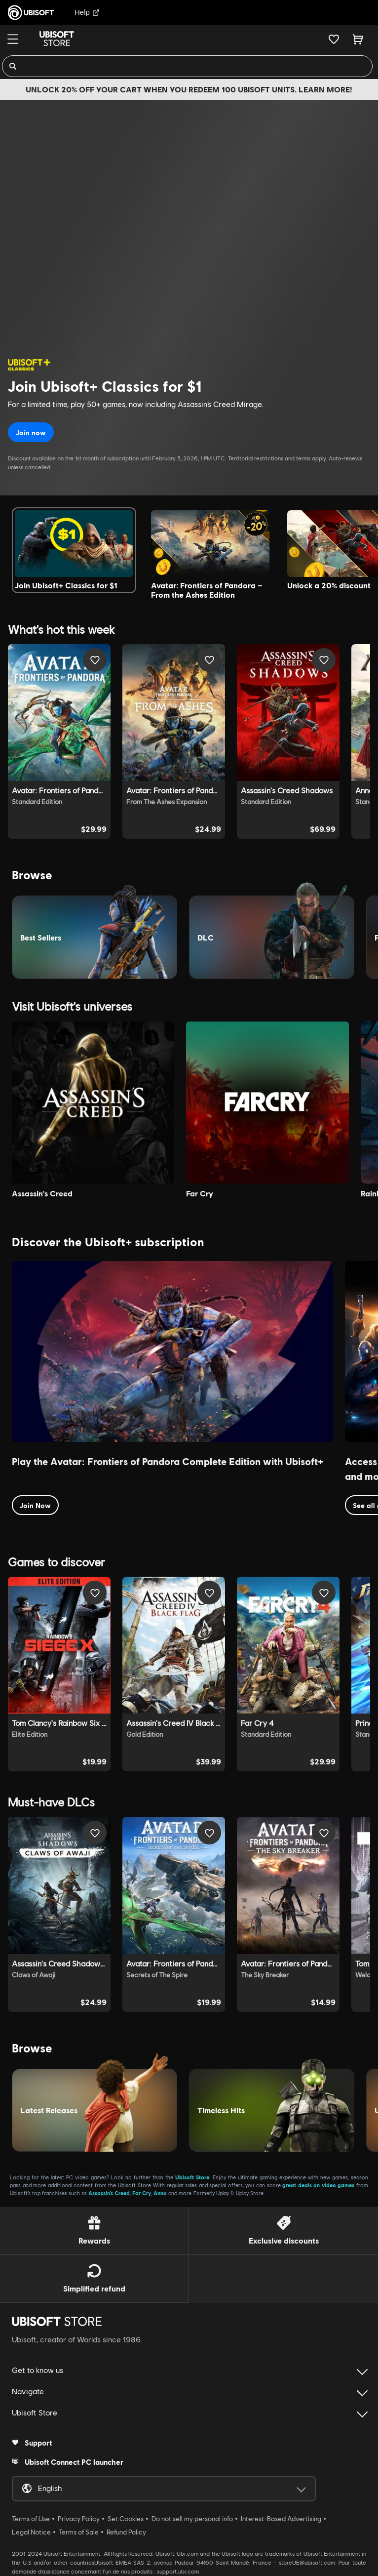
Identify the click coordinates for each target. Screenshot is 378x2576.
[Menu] (12, 39)
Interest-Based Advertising (281, 2519)
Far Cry (141, 2193)
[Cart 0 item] (358, 39)
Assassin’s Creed (109, 2193)
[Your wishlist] (334, 39)
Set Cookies (126, 2519)
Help (87, 12)
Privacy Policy (79, 2519)
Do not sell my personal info (192, 2519)
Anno (160, 2193)
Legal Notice (31, 2532)
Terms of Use (31, 2519)
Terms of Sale (79, 2532)
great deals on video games (318, 2185)
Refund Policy (126, 2532)
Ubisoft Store (192, 2177)
